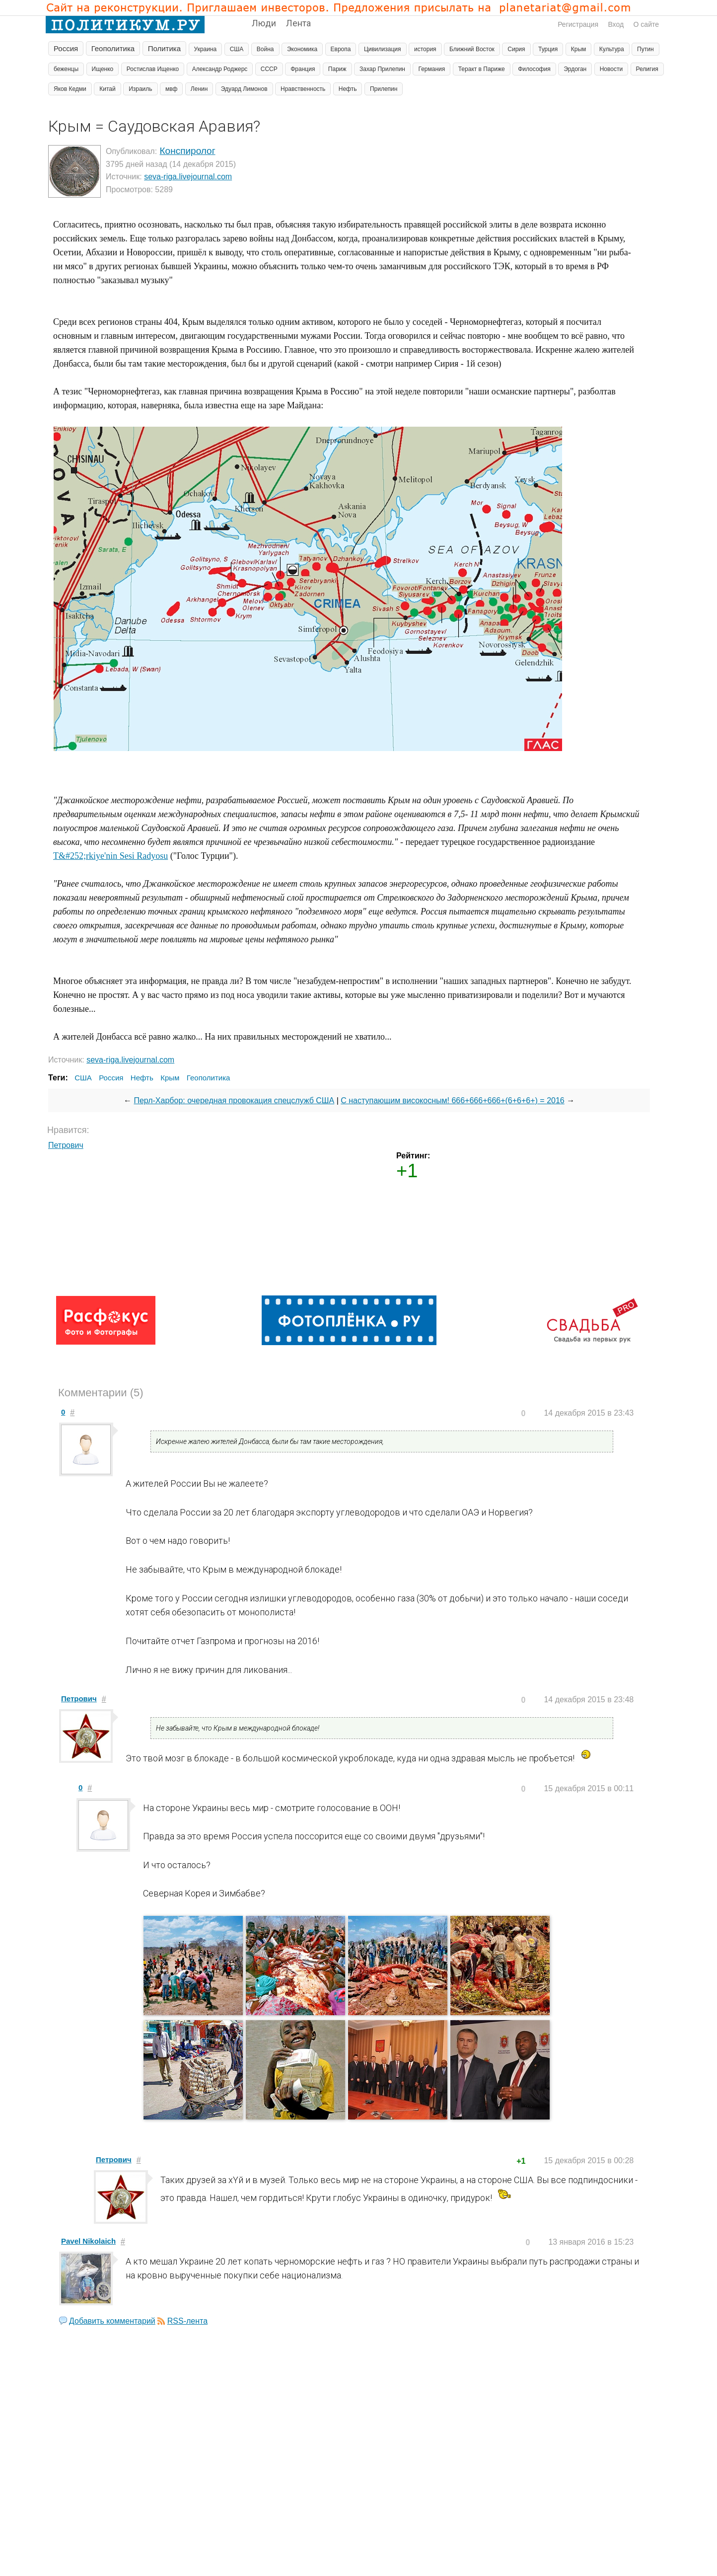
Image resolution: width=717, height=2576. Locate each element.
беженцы (66, 69)
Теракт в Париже (481, 69)
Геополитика (113, 48)
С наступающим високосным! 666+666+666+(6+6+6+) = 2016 (453, 1100)
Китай (107, 88)
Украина (205, 49)
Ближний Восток (472, 49)
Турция (548, 49)
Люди (264, 23)
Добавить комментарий (112, 2321)
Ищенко (103, 69)
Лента (298, 23)
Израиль (140, 88)
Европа (341, 49)
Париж (337, 69)
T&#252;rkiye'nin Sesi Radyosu (110, 856)
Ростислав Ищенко (153, 69)
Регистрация (578, 24)
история (425, 49)
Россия (66, 48)
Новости (611, 69)
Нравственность (303, 88)
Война (265, 49)
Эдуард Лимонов (244, 88)
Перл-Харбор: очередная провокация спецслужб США (234, 1100)
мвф (171, 88)
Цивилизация (382, 49)
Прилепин (384, 88)
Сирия (516, 49)
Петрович (65, 1145)
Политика (164, 48)
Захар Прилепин (382, 69)
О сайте (646, 24)
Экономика (302, 49)
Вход (616, 24)
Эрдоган (575, 69)
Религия (647, 69)
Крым (578, 49)
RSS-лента (187, 2321)
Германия (431, 69)
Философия (534, 69)
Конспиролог (187, 151)
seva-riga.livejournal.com (188, 176)
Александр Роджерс (220, 69)
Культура (611, 49)
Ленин (199, 88)
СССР (269, 69)
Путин (645, 49)
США (237, 49)
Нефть (348, 88)
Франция (302, 69)
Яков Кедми (70, 88)
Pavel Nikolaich (88, 2241)
